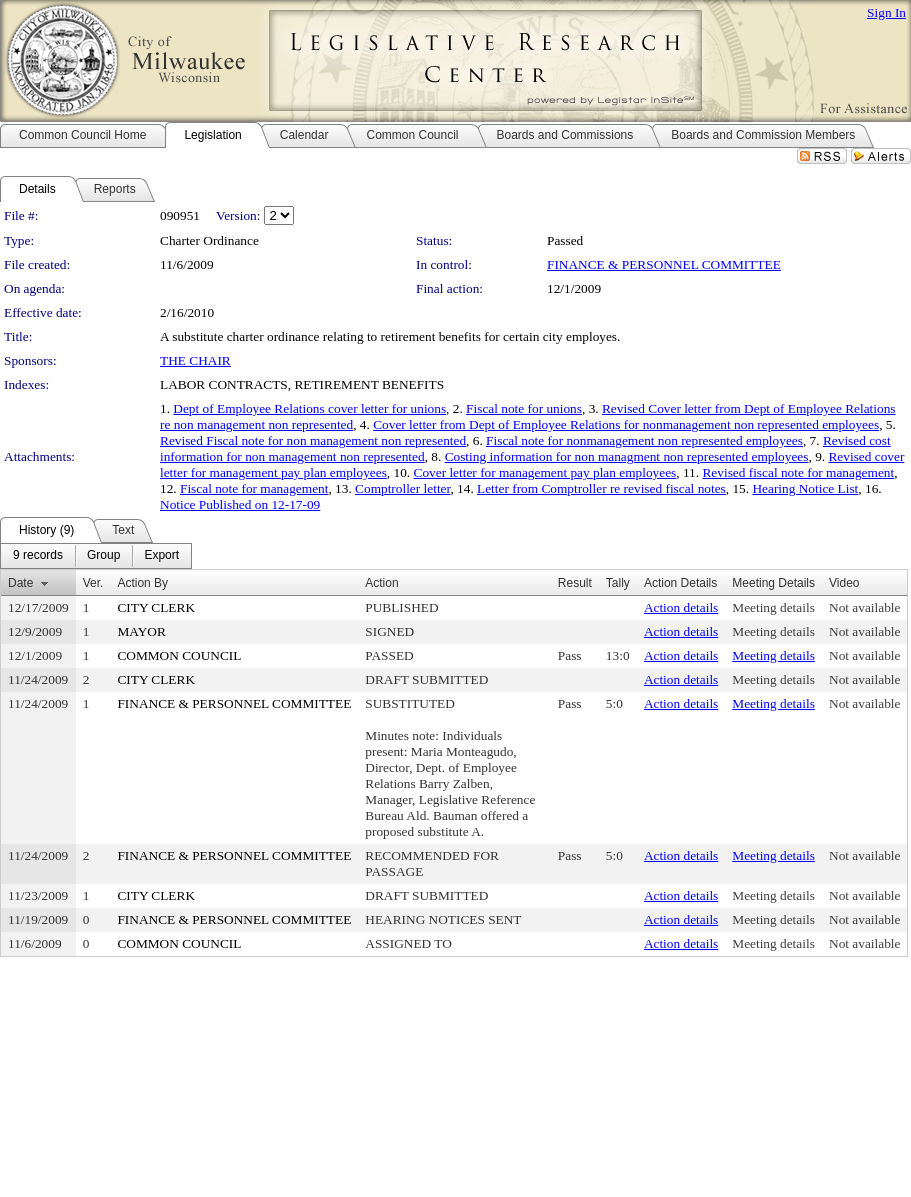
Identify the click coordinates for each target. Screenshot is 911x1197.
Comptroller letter (402, 488)
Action (381, 583)
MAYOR (141, 631)
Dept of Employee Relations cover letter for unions (309, 408)
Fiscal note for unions (524, 408)
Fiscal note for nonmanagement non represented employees (644, 440)
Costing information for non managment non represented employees (627, 456)
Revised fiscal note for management (798, 472)
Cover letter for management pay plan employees (545, 472)
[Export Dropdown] (161, 556)
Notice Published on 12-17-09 (240, 504)
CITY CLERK (156, 607)
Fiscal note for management (254, 488)
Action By (142, 583)
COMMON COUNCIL (179, 655)
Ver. (93, 583)
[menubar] (96, 556)
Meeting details (773, 607)
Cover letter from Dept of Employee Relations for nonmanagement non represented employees (626, 424)
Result (575, 583)
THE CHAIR (195, 360)
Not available (864, 607)
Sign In (886, 12)
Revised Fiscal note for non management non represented (313, 440)
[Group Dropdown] (103, 556)
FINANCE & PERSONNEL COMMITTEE (664, 264)
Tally (618, 583)
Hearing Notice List (805, 488)
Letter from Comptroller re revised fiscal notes (601, 488)
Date (20, 583)
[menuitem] (38, 556)
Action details (681, 607)
